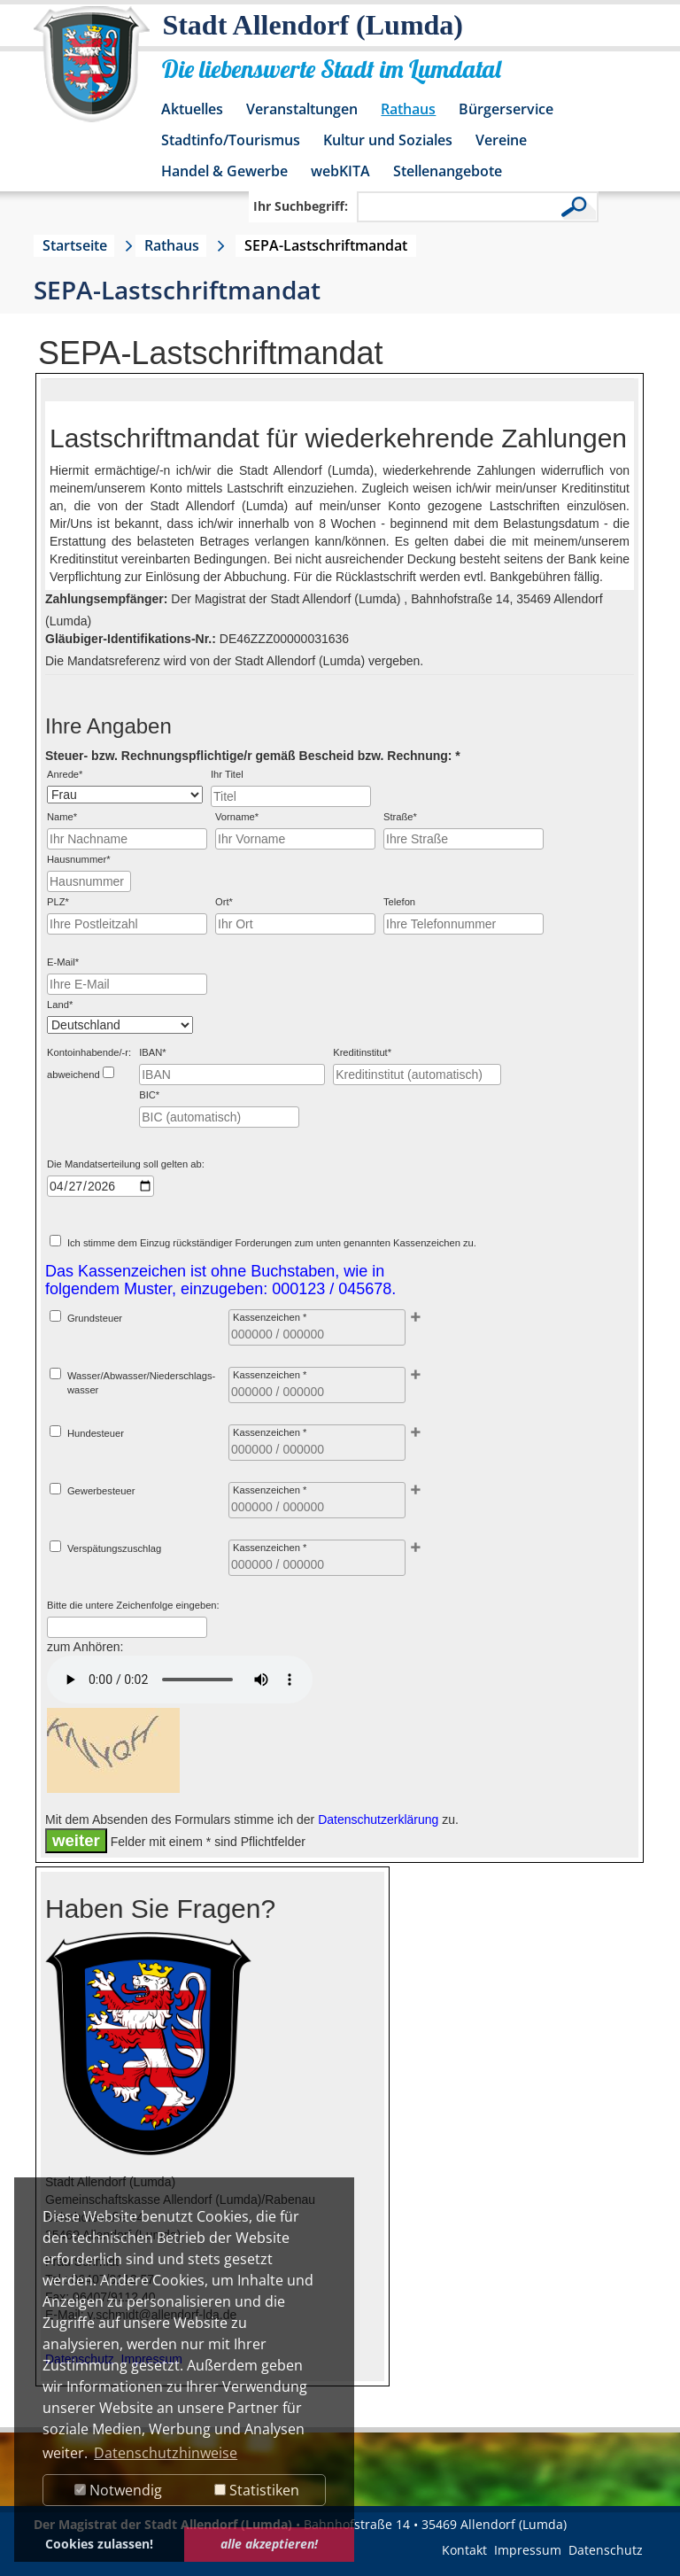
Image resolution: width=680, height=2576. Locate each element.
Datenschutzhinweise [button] (165, 2453)
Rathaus (408, 109)
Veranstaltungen (302, 109)
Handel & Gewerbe (224, 171)
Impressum (527, 2549)
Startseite (74, 245)
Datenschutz (605, 2549)
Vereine (501, 140)
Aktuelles (192, 109)
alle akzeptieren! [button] (269, 2543)
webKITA (340, 171)
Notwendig (118, 2490)
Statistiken (256, 2490)
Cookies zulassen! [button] (99, 2543)
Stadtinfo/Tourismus (230, 140)
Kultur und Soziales (387, 140)
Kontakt (464, 2549)
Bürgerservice (506, 109)
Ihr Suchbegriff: (300, 206)
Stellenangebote (447, 171)
